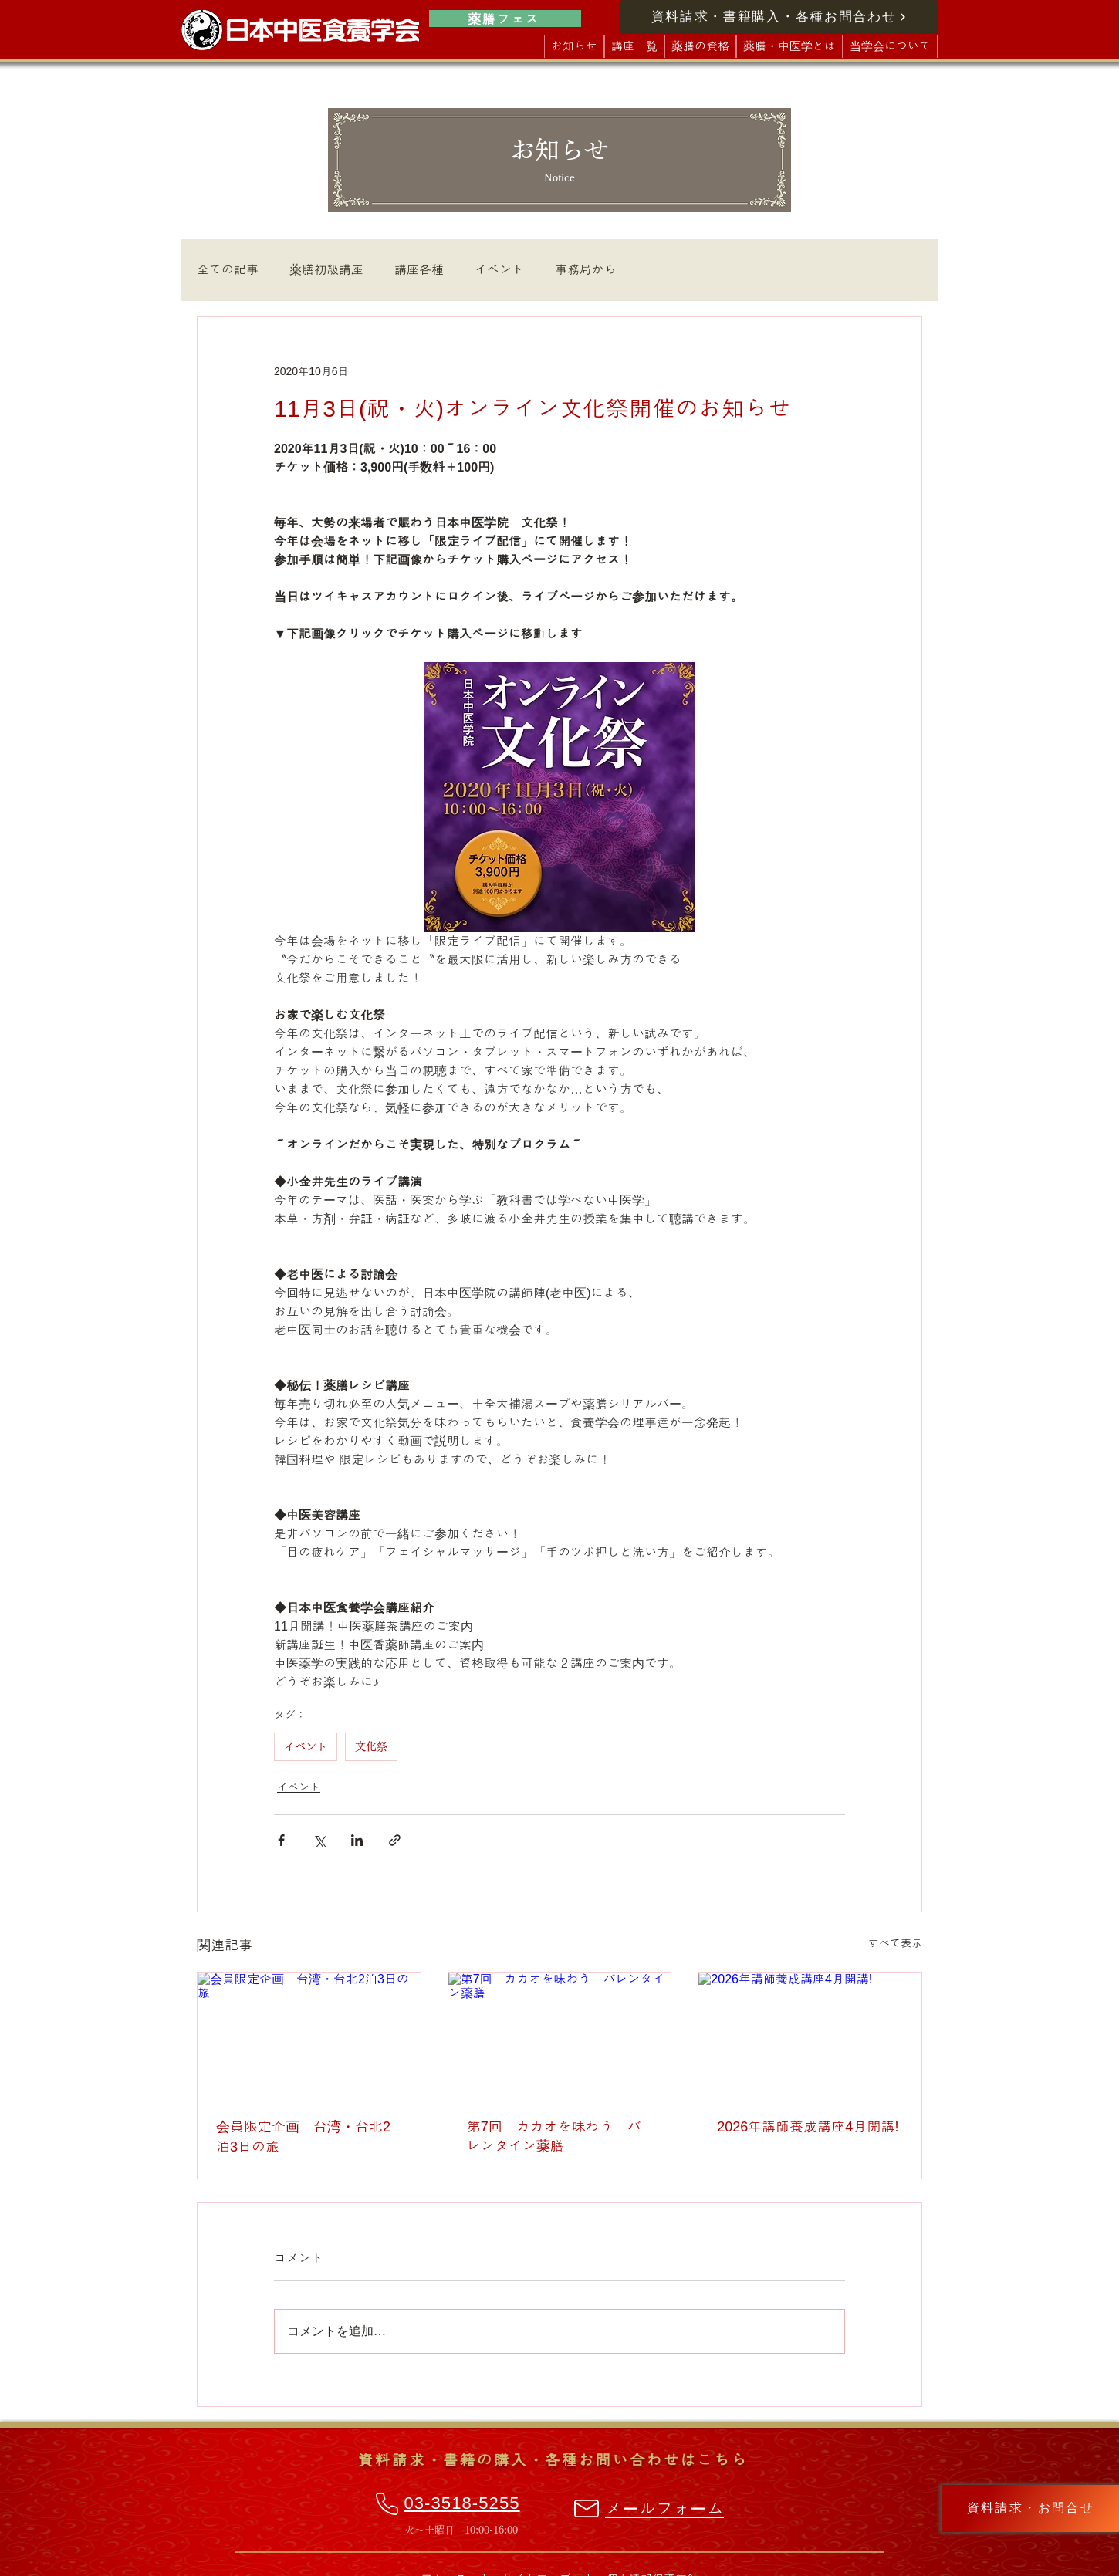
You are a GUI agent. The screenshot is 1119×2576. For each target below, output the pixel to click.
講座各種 (419, 269)
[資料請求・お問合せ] (1030, 2508)
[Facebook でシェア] (281, 1840)
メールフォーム (664, 2509)
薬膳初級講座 (326, 269)
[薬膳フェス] (505, 18)
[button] (634, 46)
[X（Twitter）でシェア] (319, 1840)
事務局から (586, 269)
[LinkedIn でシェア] (357, 1840)
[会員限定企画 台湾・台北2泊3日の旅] (309, 2035)
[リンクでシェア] (394, 1840)
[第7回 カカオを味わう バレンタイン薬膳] (559, 2035)
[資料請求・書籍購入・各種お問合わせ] (779, 17)
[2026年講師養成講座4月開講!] (809, 2035)
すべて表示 (895, 1943)
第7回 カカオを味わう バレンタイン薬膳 (554, 2136)
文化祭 (371, 1746)
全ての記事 (228, 269)
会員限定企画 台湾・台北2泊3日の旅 (303, 2137)
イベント (499, 269)
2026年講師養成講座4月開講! (807, 2127)
